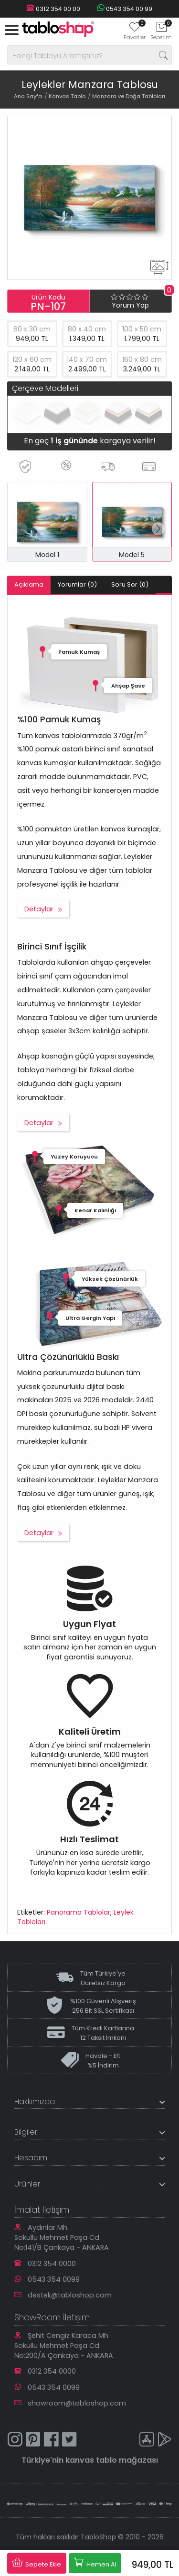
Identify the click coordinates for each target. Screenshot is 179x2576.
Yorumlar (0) (77, 584)
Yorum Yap (130, 305)
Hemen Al (95, 2562)
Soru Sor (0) (129, 584)
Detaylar (38, 909)
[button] (158, 529)
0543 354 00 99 (124, 9)
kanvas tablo (91, 2460)
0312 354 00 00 (53, 9)
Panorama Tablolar (78, 1912)
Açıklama (28, 584)
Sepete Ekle (36, 2562)
